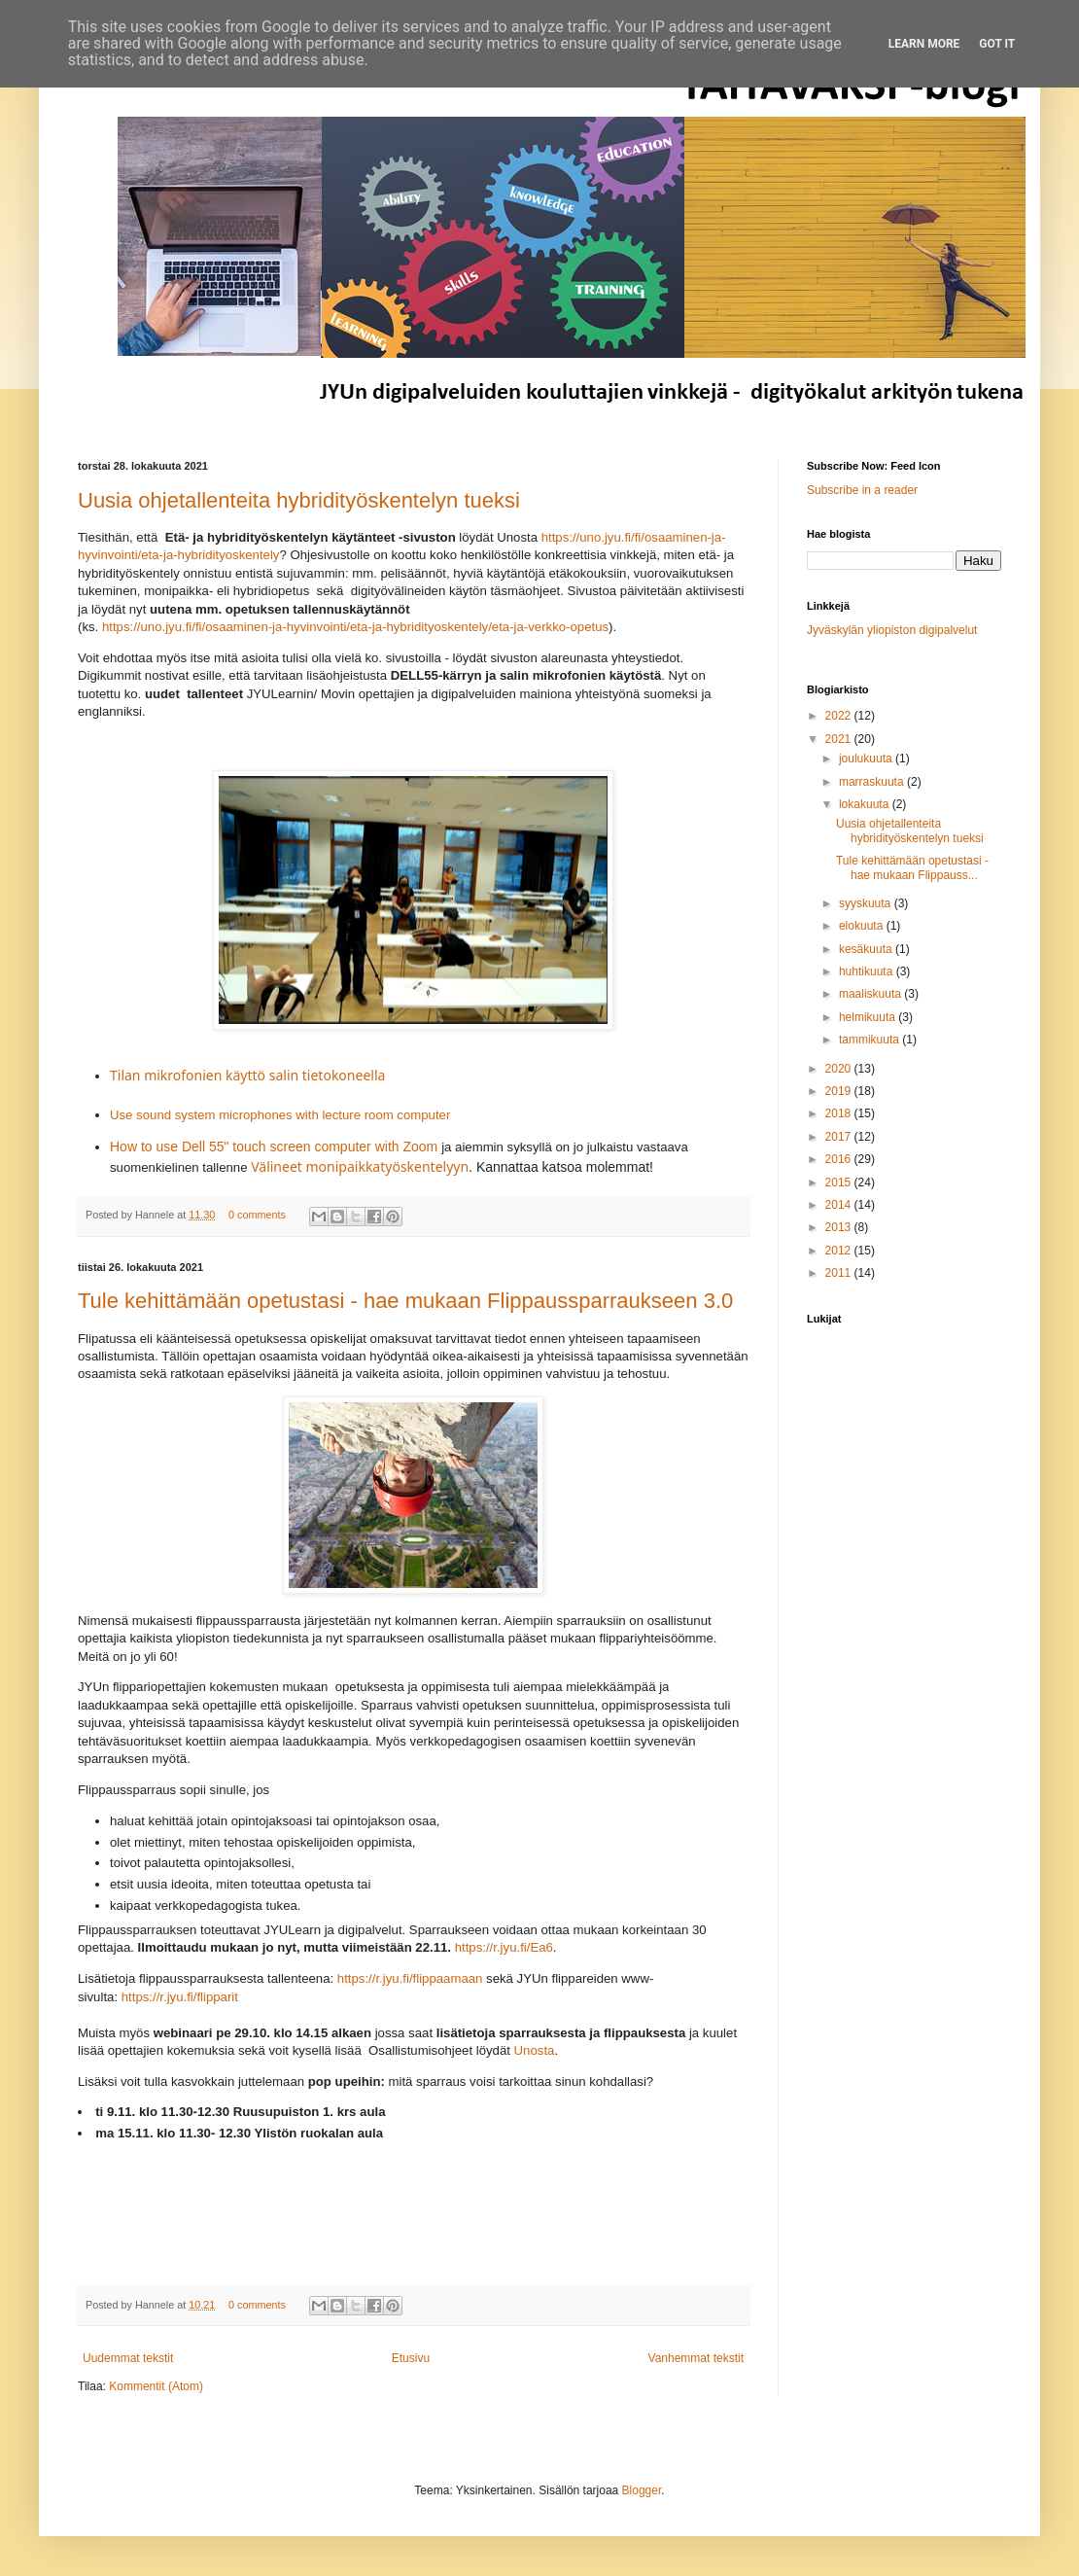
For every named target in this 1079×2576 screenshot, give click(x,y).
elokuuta (863, 926)
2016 (839, 1159)
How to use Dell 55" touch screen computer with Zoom (273, 1146)
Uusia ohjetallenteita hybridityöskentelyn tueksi (299, 500)
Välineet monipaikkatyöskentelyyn (360, 1166)
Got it (997, 44)
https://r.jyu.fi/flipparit (180, 1997)
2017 (839, 1137)
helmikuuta (868, 1017)
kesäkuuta (867, 949)
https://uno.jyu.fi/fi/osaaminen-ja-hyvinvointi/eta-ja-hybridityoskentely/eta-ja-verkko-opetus (355, 626)
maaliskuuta (871, 994)
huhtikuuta (867, 971)
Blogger (642, 2490)
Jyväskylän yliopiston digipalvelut (892, 630)
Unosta (534, 2050)
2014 (839, 1205)
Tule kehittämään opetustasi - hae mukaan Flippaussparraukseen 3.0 (405, 1300)
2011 (839, 1273)
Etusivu (411, 2358)
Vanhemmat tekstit (696, 2358)
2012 (839, 1250)
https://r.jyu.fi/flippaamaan (410, 1978)
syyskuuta (866, 903)
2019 (839, 1091)
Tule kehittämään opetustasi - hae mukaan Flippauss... (912, 867)
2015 (839, 1182)
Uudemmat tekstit (128, 2358)
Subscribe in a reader (862, 490)
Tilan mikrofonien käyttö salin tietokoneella (247, 1075)
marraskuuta (873, 782)
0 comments (257, 1214)
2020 (839, 1069)
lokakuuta (865, 804)
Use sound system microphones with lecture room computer (280, 1115)
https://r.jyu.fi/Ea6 (504, 1947)
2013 (839, 1227)
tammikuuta (870, 1039)
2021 (839, 739)
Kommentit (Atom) (156, 2386)
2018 (839, 1113)
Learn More (924, 44)
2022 (839, 716)
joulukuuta (867, 758)
